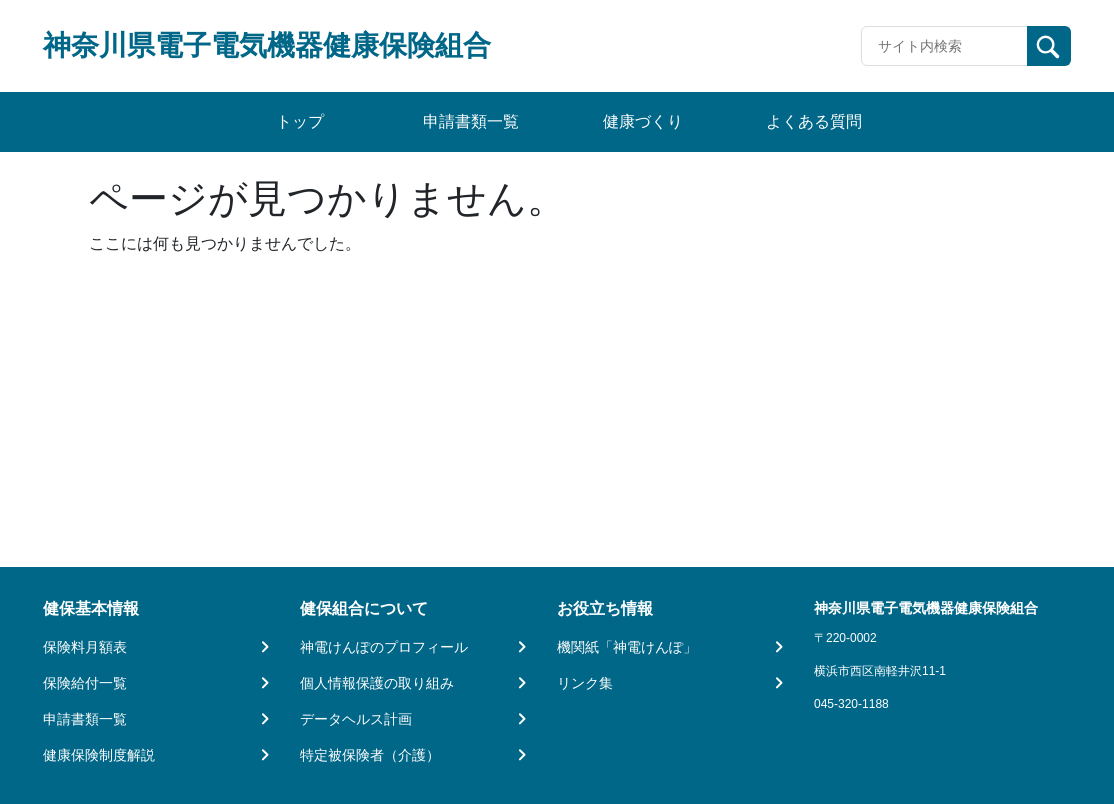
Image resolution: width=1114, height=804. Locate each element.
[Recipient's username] (944, 46)
